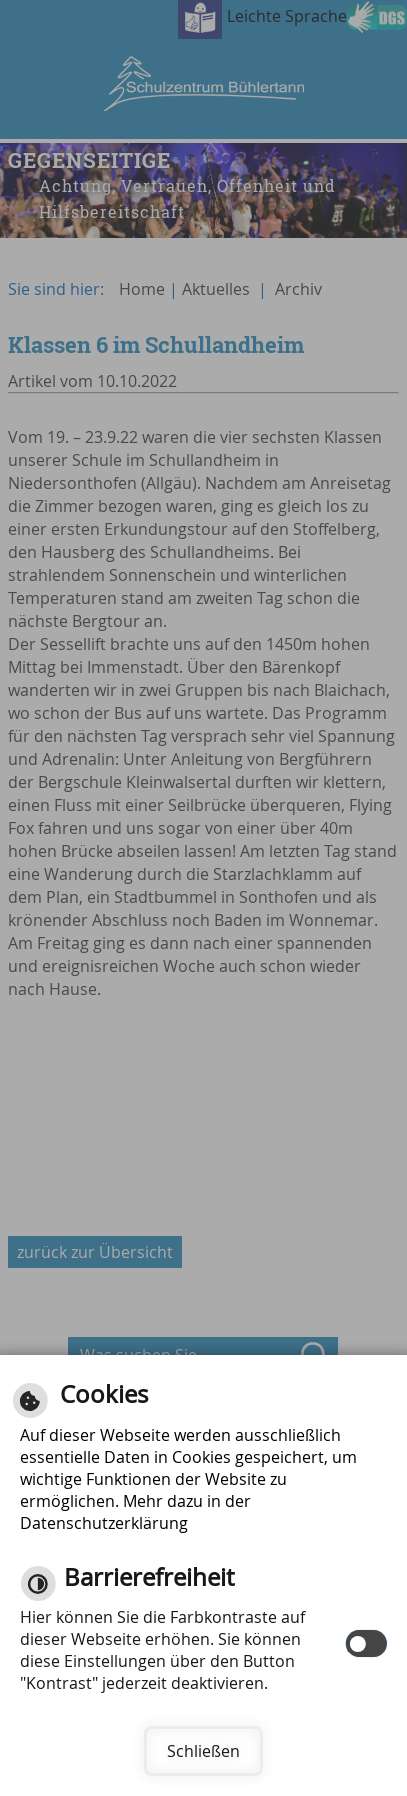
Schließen (203, 1751)
